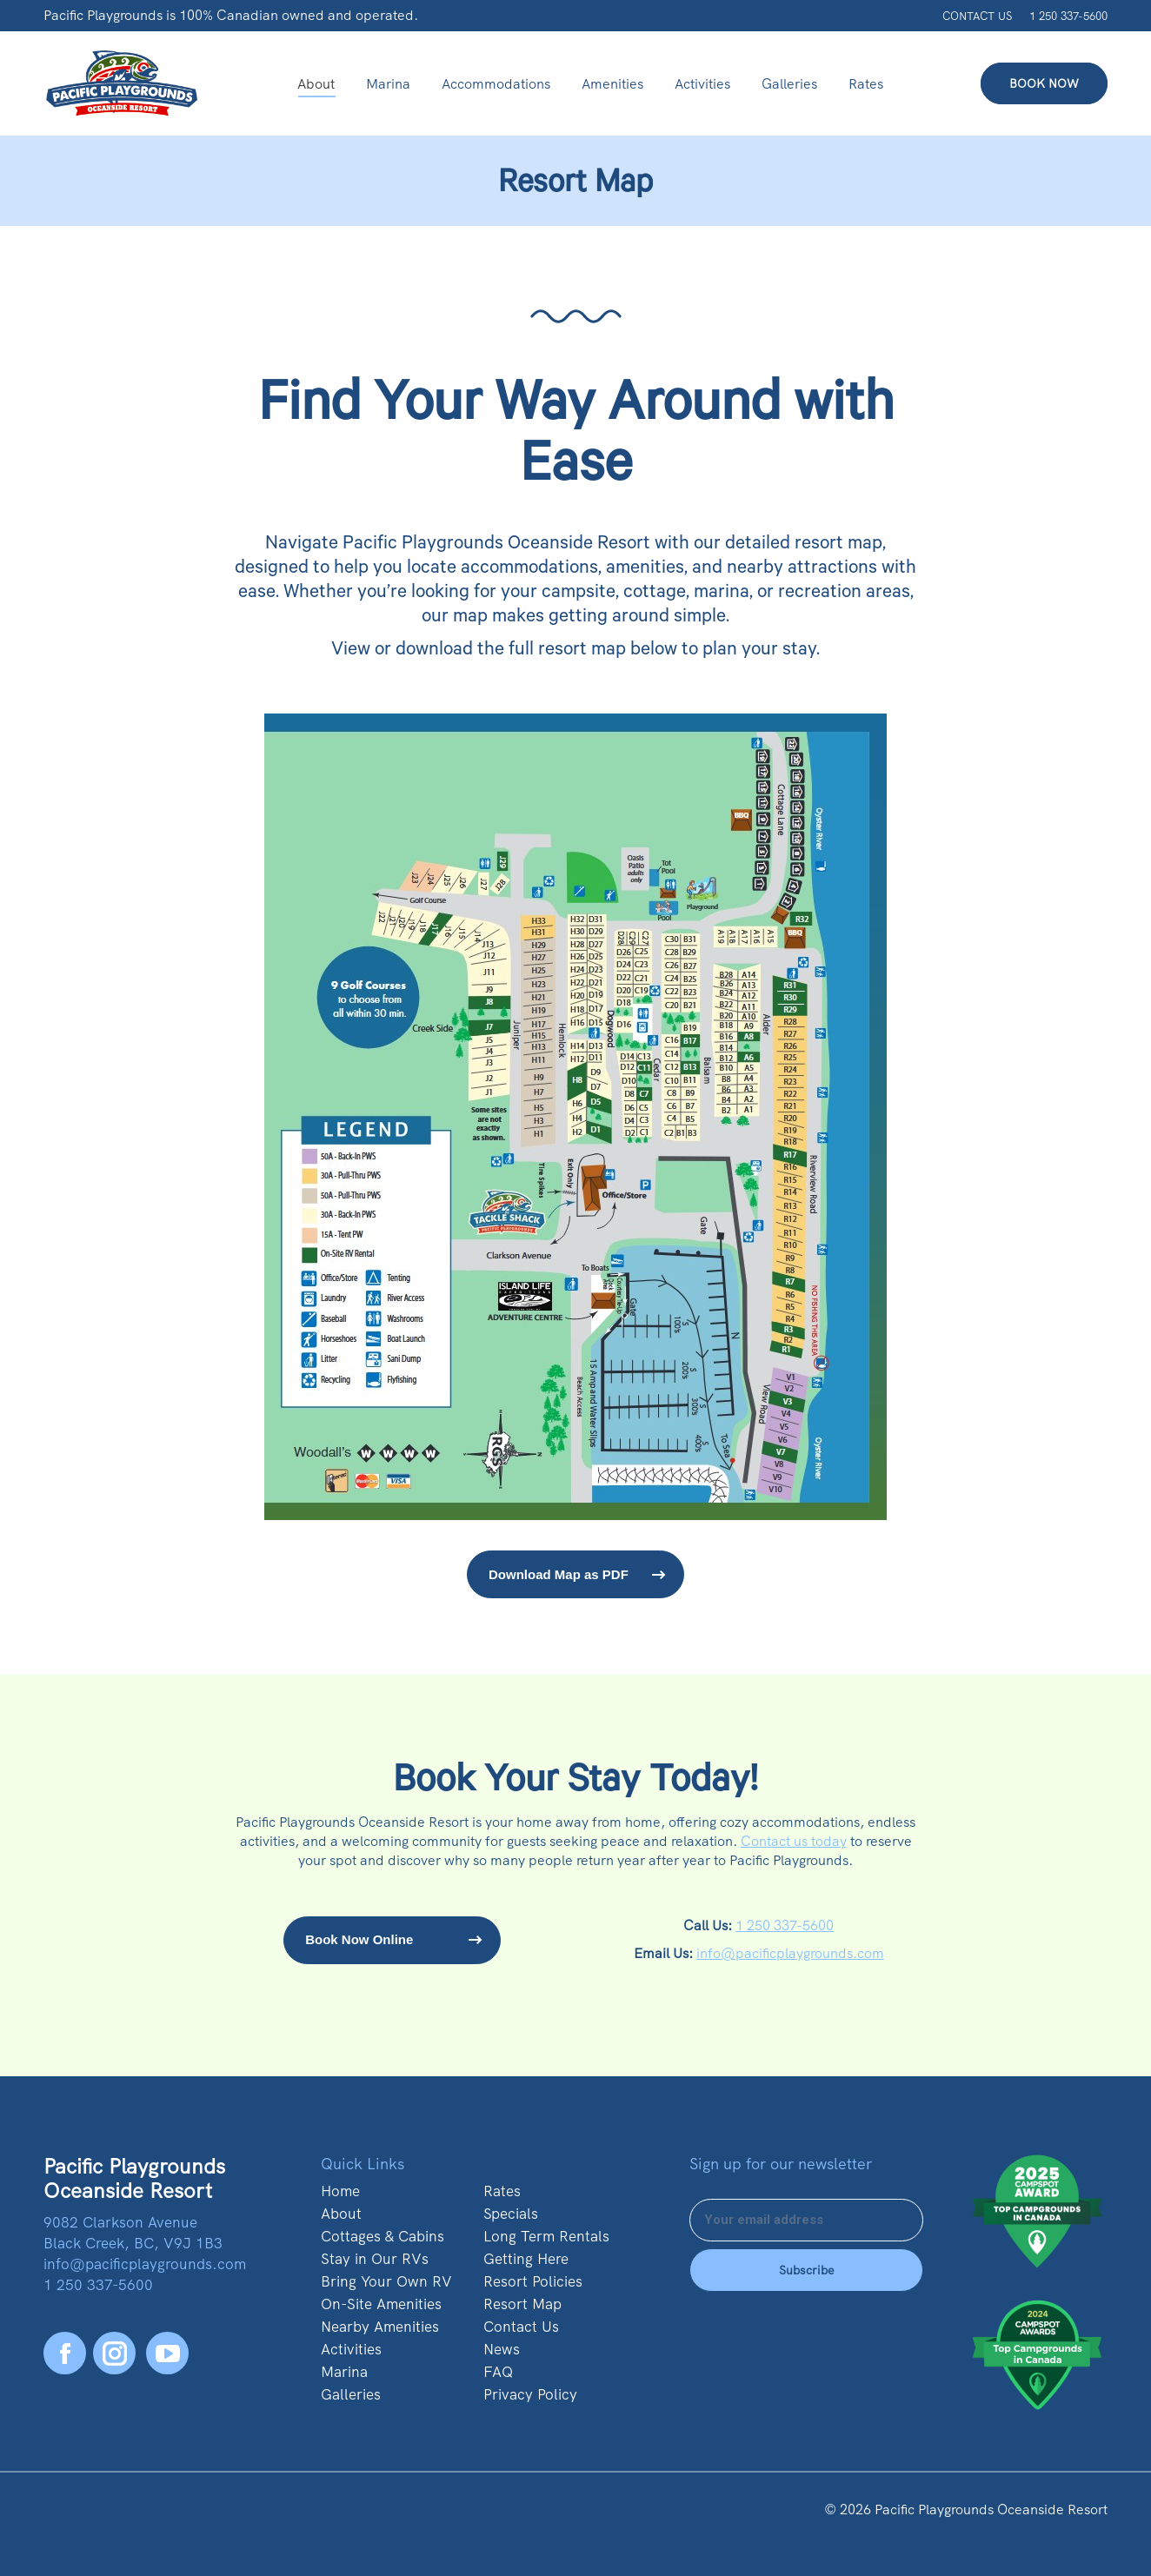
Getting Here (526, 2258)
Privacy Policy (530, 2394)
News (501, 2349)
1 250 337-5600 (1068, 16)
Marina (344, 2371)
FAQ (498, 2371)
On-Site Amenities (381, 2304)
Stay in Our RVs (375, 2258)
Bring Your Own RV (386, 2281)
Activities (351, 2349)
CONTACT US (977, 16)
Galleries (351, 2394)
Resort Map (522, 2304)
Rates (502, 2191)
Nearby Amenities (380, 2326)
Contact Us (521, 2326)
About (341, 2213)
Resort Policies (532, 2281)
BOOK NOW (1044, 83)
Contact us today (794, 1841)
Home (340, 2191)
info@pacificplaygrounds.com (790, 1953)
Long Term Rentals (546, 2236)
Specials (510, 2213)
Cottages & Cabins (382, 2236)
